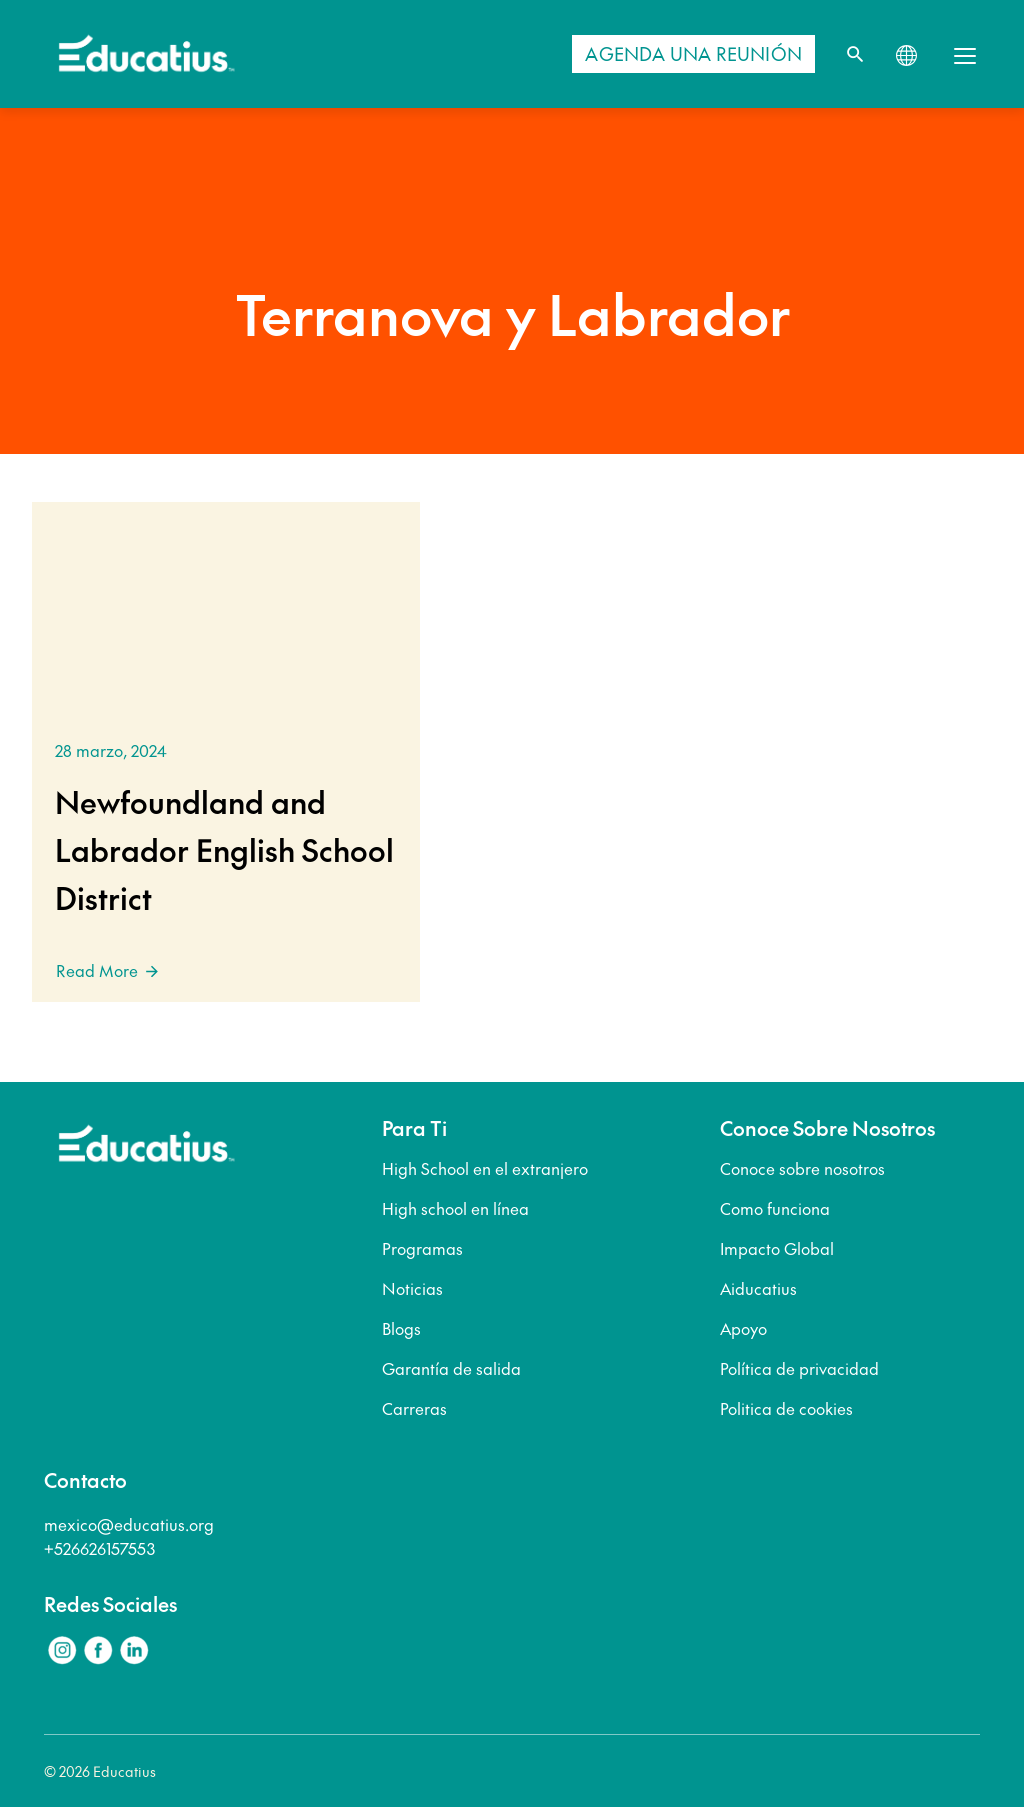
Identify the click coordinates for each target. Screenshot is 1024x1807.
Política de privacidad (799, 1368)
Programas (422, 1248)
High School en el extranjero (485, 1168)
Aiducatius (758, 1288)
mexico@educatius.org (129, 1524)
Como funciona (775, 1208)
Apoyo (743, 1328)
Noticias (412, 1288)
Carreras (414, 1408)
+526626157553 (99, 1548)
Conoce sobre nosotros (802, 1168)
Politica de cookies (786, 1408)
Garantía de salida (451, 1368)
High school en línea (455, 1208)
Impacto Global (777, 1248)
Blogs (401, 1328)
